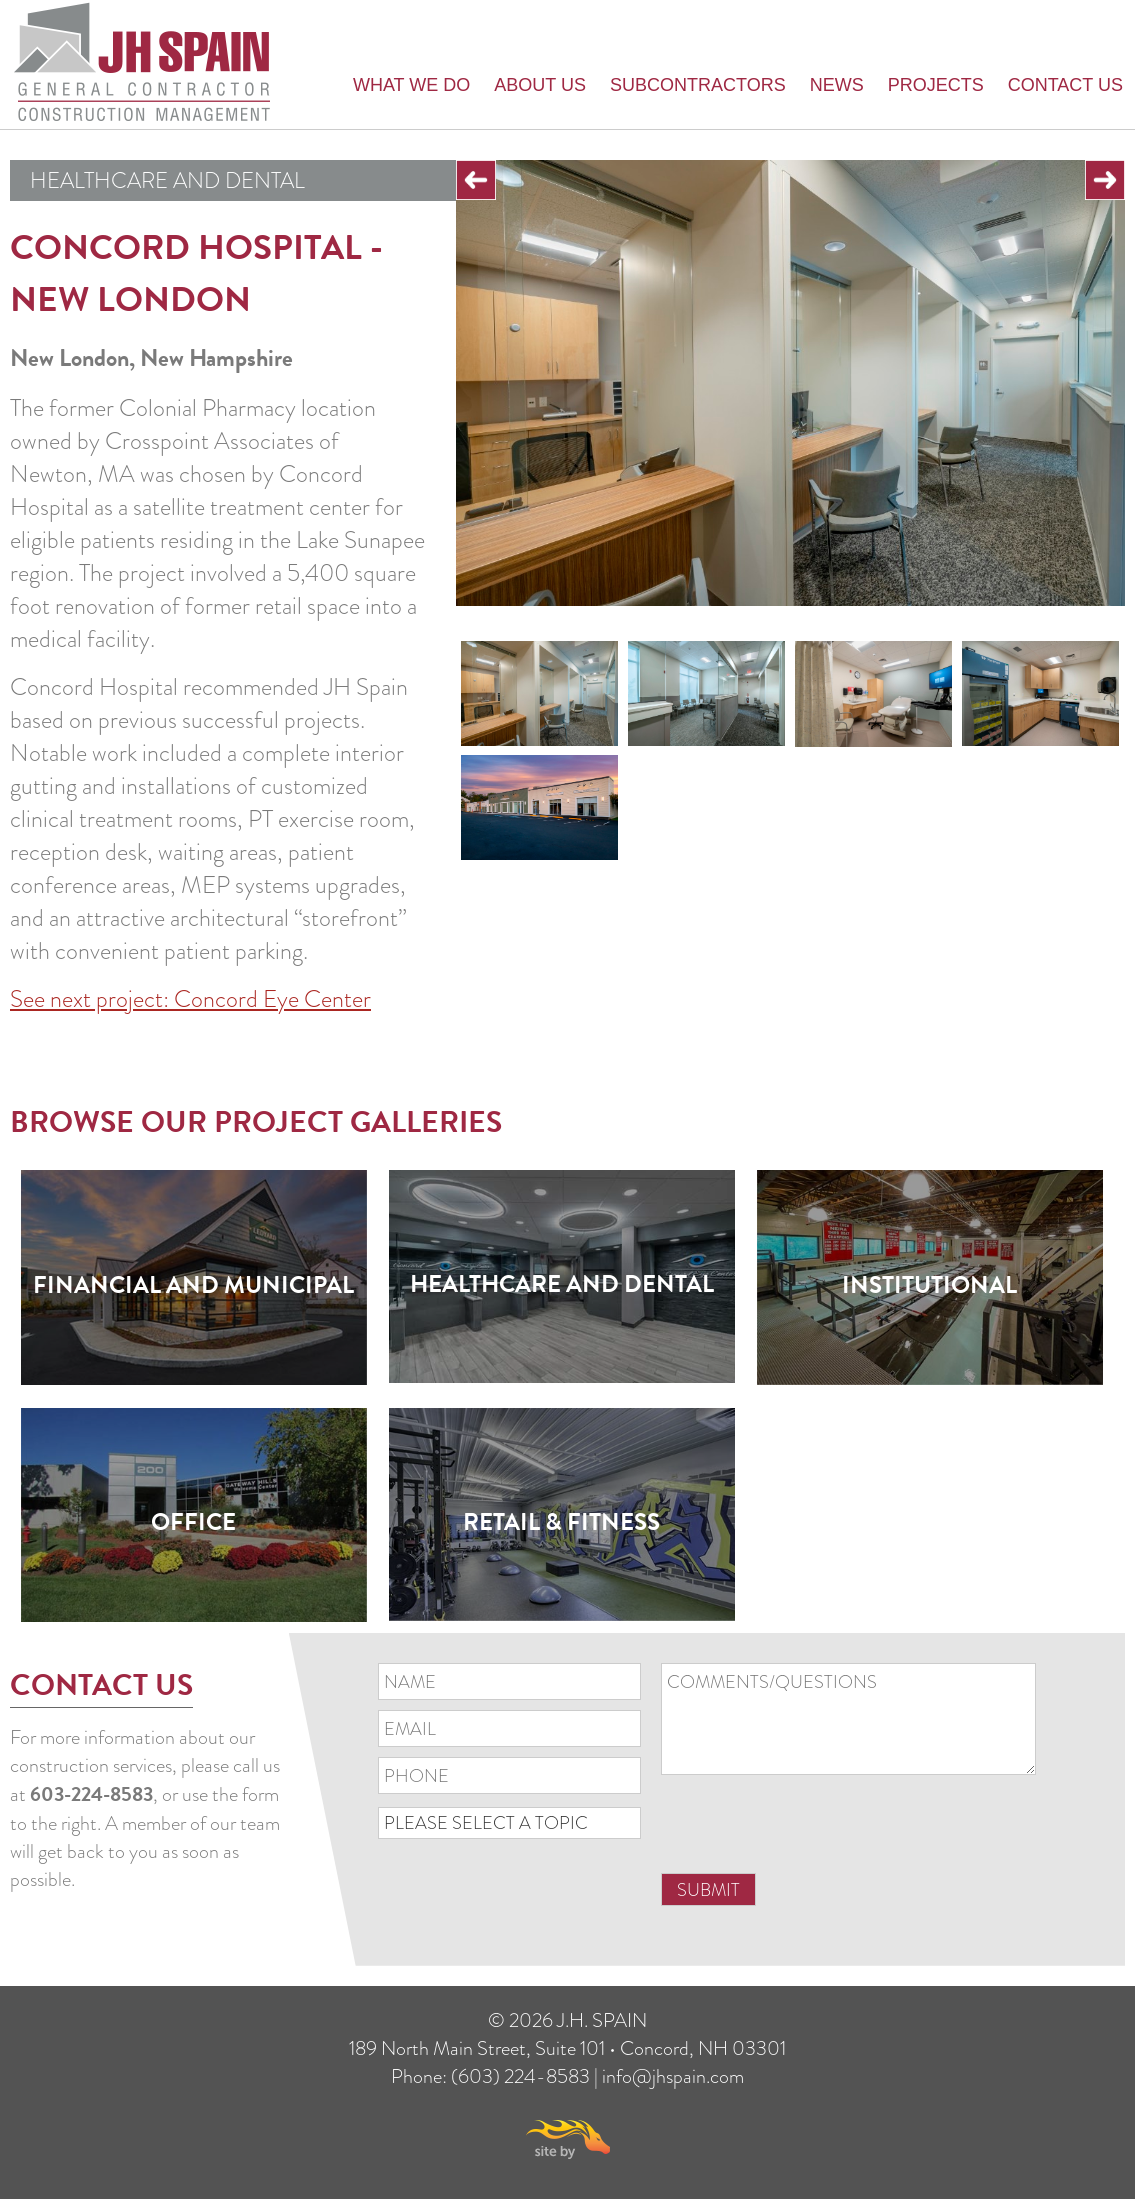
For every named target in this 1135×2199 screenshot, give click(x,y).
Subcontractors (698, 85)
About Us (540, 85)
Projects (936, 85)
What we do (411, 85)
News (837, 85)
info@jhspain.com (673, 2076)
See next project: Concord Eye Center (190, 998)
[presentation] (813, 1832)
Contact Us (1065, 85)
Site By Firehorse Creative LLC (568, 2139)
